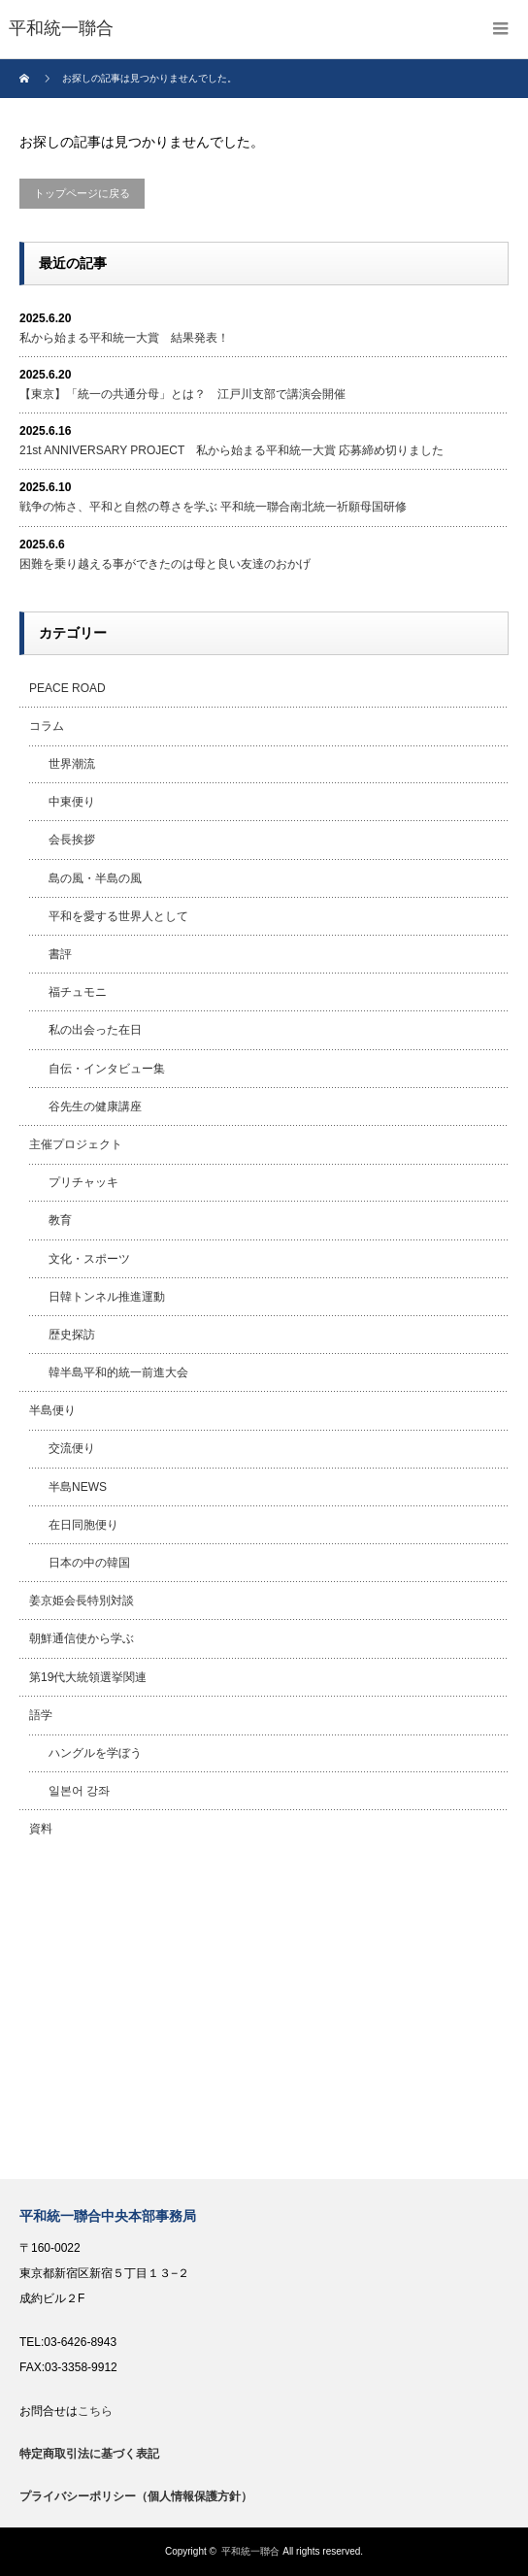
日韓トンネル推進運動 (107, 1297)
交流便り (72, 1448)
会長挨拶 (72, 839)
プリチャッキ (83, 1182)
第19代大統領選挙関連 (88, 1677)
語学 (40, 1715)
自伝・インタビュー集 (107, 1068)
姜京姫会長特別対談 (81, 1600)
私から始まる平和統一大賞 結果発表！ (124, 338)
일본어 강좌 (79, 1791)
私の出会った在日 (95, 1030)
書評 (60, 954)
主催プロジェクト (75, 1144)
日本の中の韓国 (89, 1562)
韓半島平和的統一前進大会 (118, 1372)
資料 (40, 1828)
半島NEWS (78, 1487)
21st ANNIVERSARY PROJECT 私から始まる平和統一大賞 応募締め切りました (231, 450)
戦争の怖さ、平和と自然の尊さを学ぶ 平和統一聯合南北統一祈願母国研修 (213, 506)
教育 (60, 1220)
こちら (95, 2411)
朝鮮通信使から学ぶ (81, 1638)
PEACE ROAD (67, 688)
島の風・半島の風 (95, 878)
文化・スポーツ (89, 1259)
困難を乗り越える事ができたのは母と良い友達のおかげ (165, 564)
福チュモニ (78, 992)
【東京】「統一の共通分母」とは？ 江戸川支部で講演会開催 (182, 394)
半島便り (52, 1410)
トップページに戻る (82, 193)
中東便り (72, 802)
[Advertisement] (264, 2014)
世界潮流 (72, 764)
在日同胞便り (83, 1525)
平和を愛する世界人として (118, 916)
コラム (46, 726)
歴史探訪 (72, 1334)
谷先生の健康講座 (95, 1106)
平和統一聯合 (250, 2551)
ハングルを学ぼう (95, 1753)
